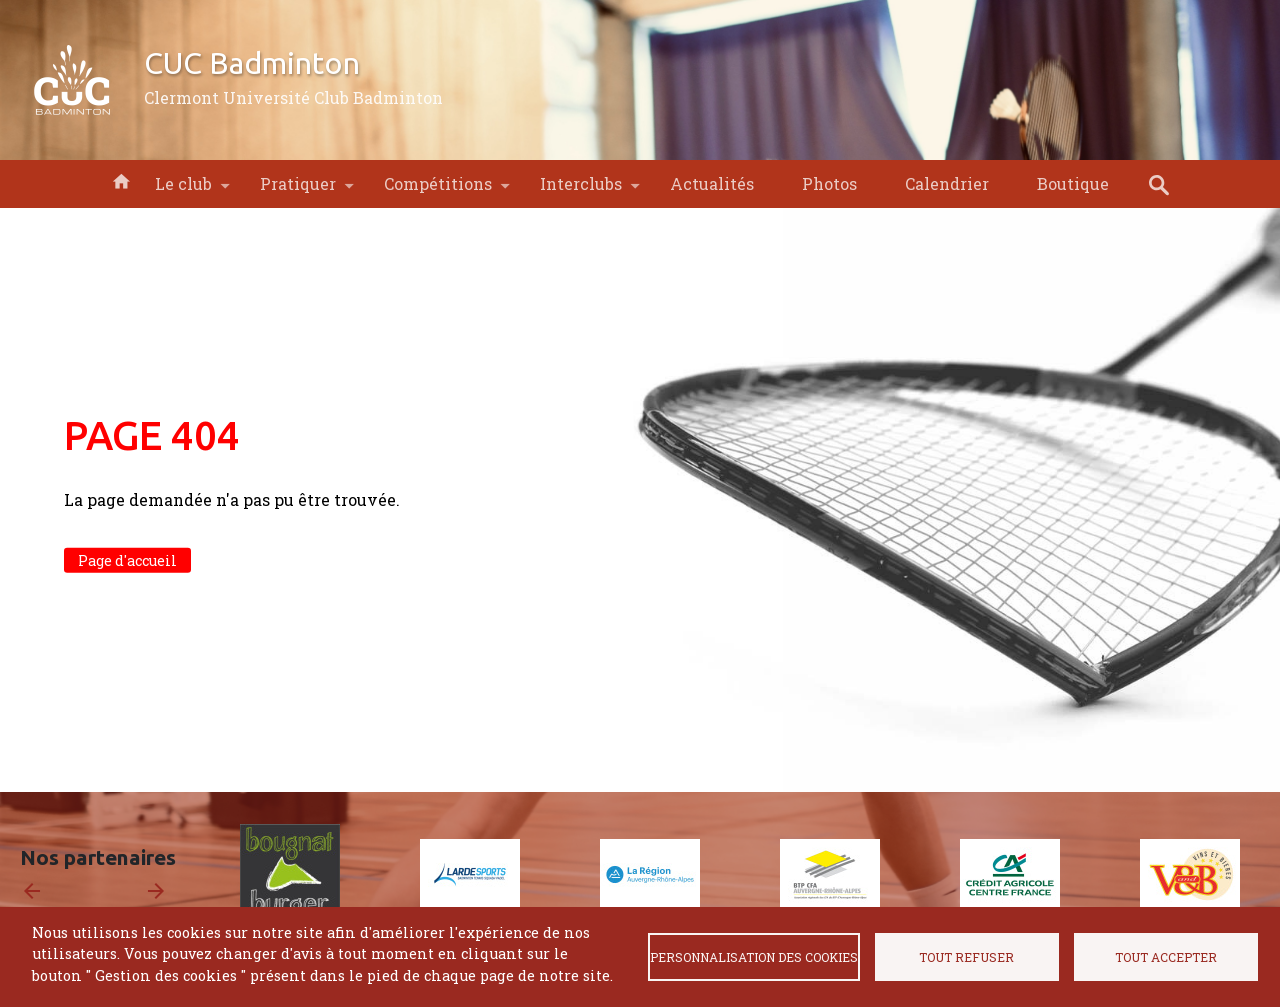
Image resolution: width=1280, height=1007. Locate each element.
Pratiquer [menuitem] (298, 190)
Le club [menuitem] (183, 190)
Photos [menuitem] (829, 183)
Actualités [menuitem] (712, 183)
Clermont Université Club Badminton (293, 97)
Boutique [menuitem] (1073, 183)
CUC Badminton (252, 63)
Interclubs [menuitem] (581, 190)
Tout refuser (966, 957)
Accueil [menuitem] (121, 180)
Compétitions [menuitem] (438, 190)
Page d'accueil (127, 560)
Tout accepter (1166, 957)
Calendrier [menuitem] (947, 183)
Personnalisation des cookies (754, 957)
